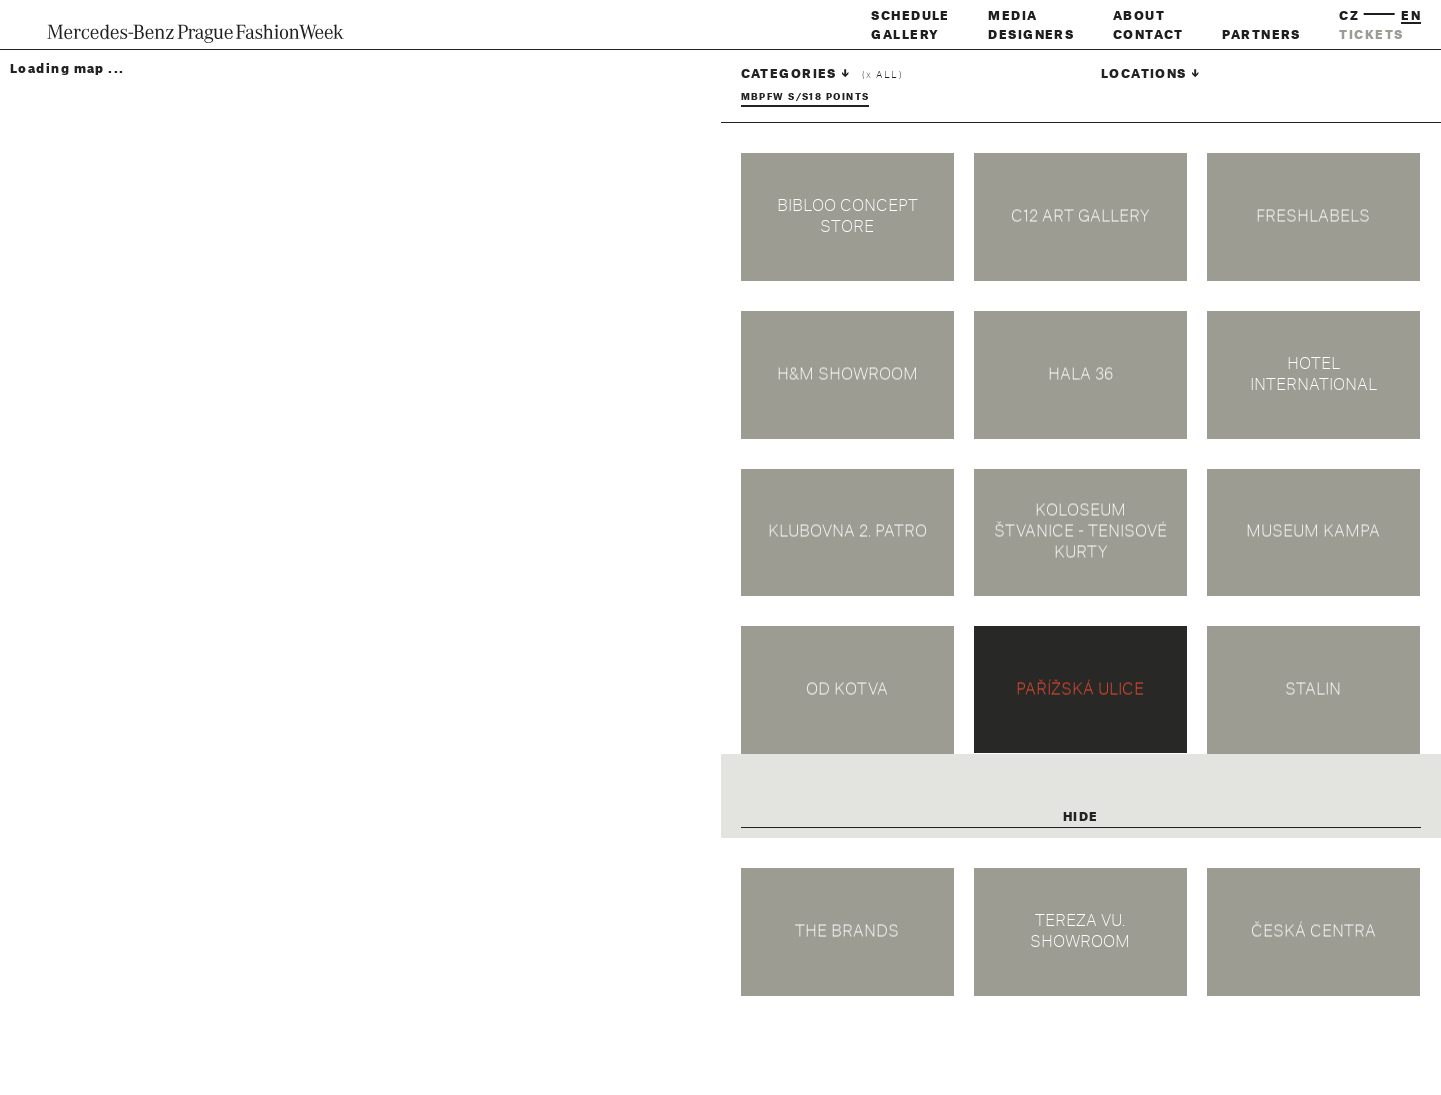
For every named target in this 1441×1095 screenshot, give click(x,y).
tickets (1371, 35)
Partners (1261, 35)
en (1411, 16)
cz (1349, 16)
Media (1012, 16)
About (1139, 16)
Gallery (905, 35)
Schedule (910, 16)
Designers (1031, 35)
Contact (1148, 35)
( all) (882, 75)
